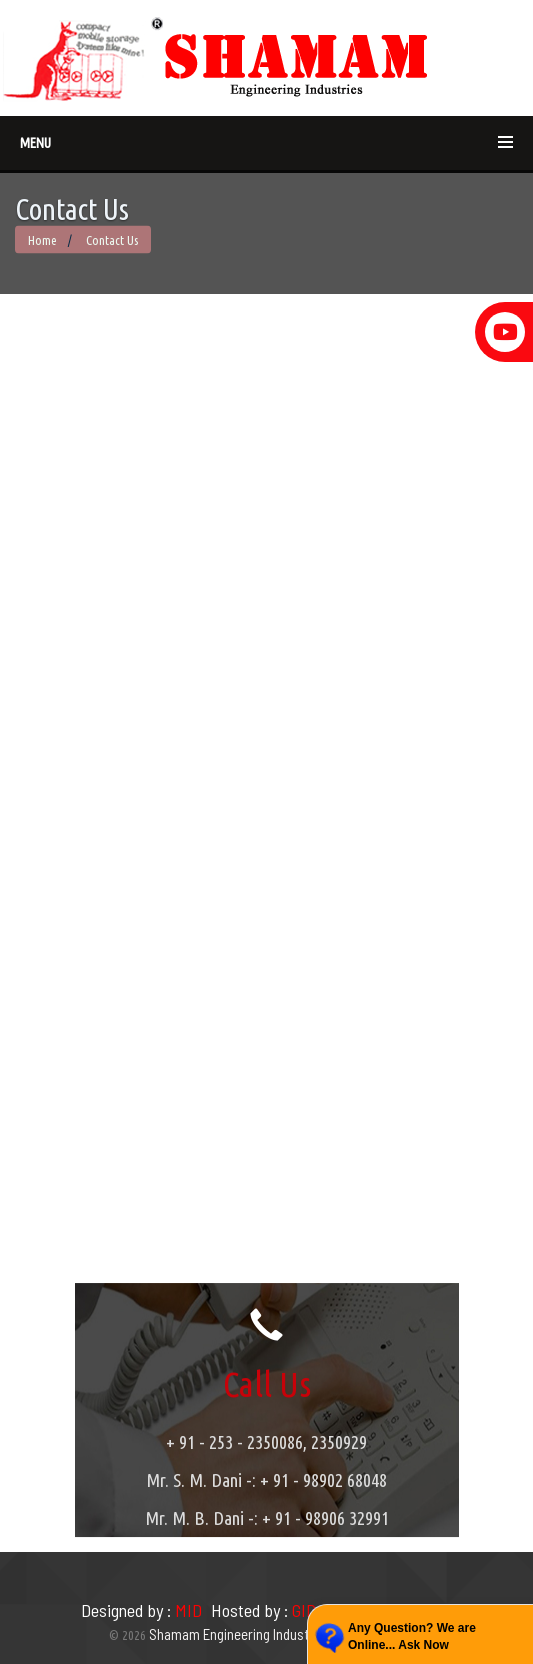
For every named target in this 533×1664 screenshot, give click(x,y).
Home (42, 240)
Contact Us (110, 240)
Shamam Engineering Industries (240, 1634)
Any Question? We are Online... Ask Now (412, 1636)
